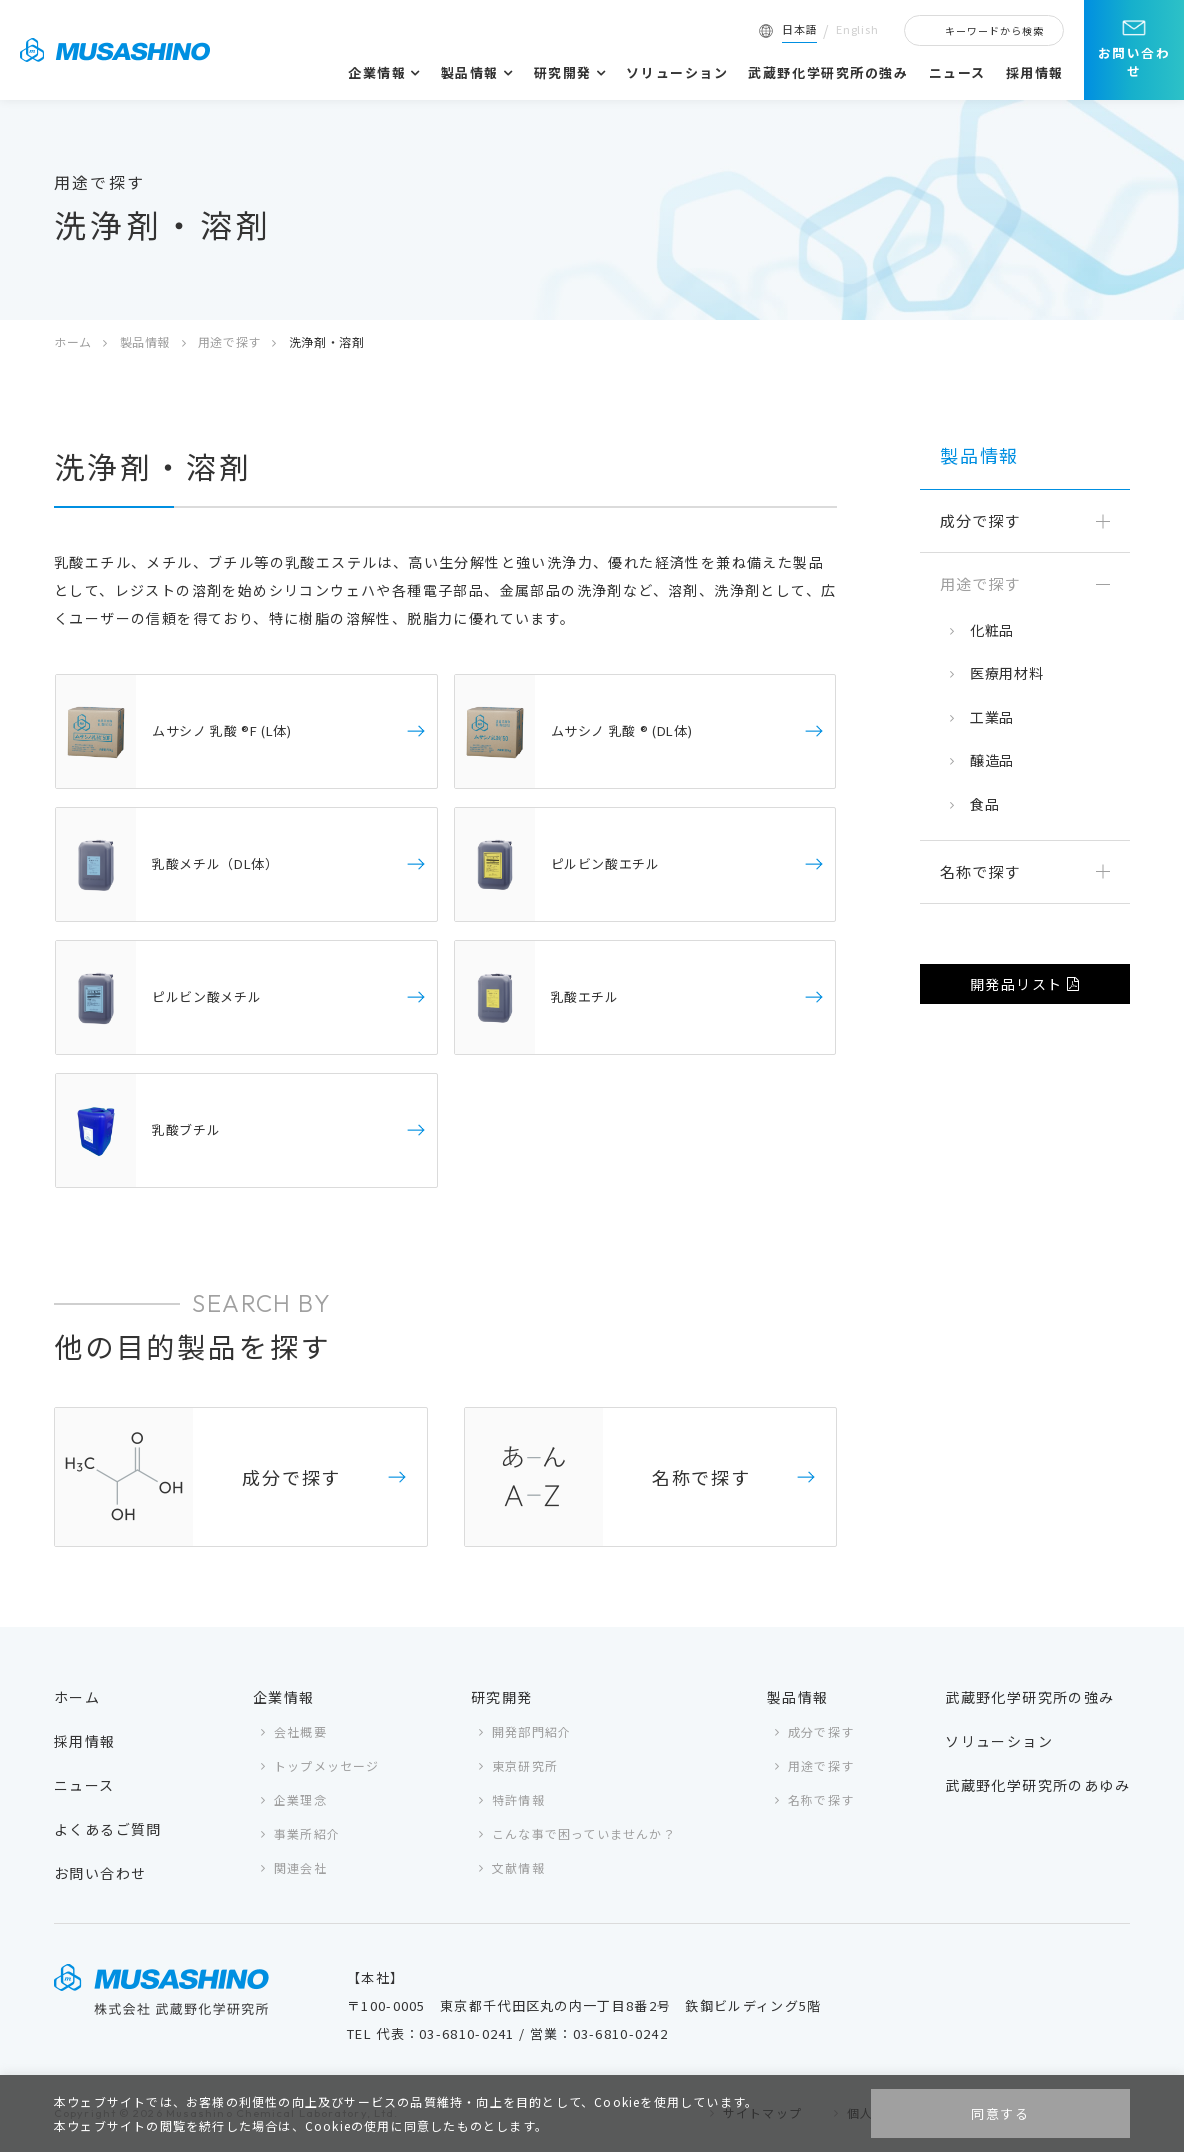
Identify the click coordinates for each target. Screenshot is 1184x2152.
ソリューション (677, 72)
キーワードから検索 (994, 30)
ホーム (73, 341)
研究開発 (563, 72)
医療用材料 (1007, 673)
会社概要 (300, 1731)
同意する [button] (1000, 2113)
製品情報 (470, 72)
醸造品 (992, 760)
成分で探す (821, 1731)
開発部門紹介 (531, 1731)
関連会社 (300, 1867)
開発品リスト (1016, 984)
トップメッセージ (327, 1765)
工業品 (992, 717)
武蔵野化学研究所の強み (828, 72)
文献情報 (518, 1867)
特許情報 (518, 1799)
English (857, 29)
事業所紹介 (307, 1833)
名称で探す (821, 1799)
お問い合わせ (1134, 61)
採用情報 (1035, 72)
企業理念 (300, 1799)
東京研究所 (525, 1765)
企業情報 (377, 72)
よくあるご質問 (108, 1829)
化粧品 (992, 630)
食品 (984, 804)
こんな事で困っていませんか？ (584, 1833)
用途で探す (229, 341)
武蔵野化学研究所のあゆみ (1037, 1785)
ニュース (957, 72)
